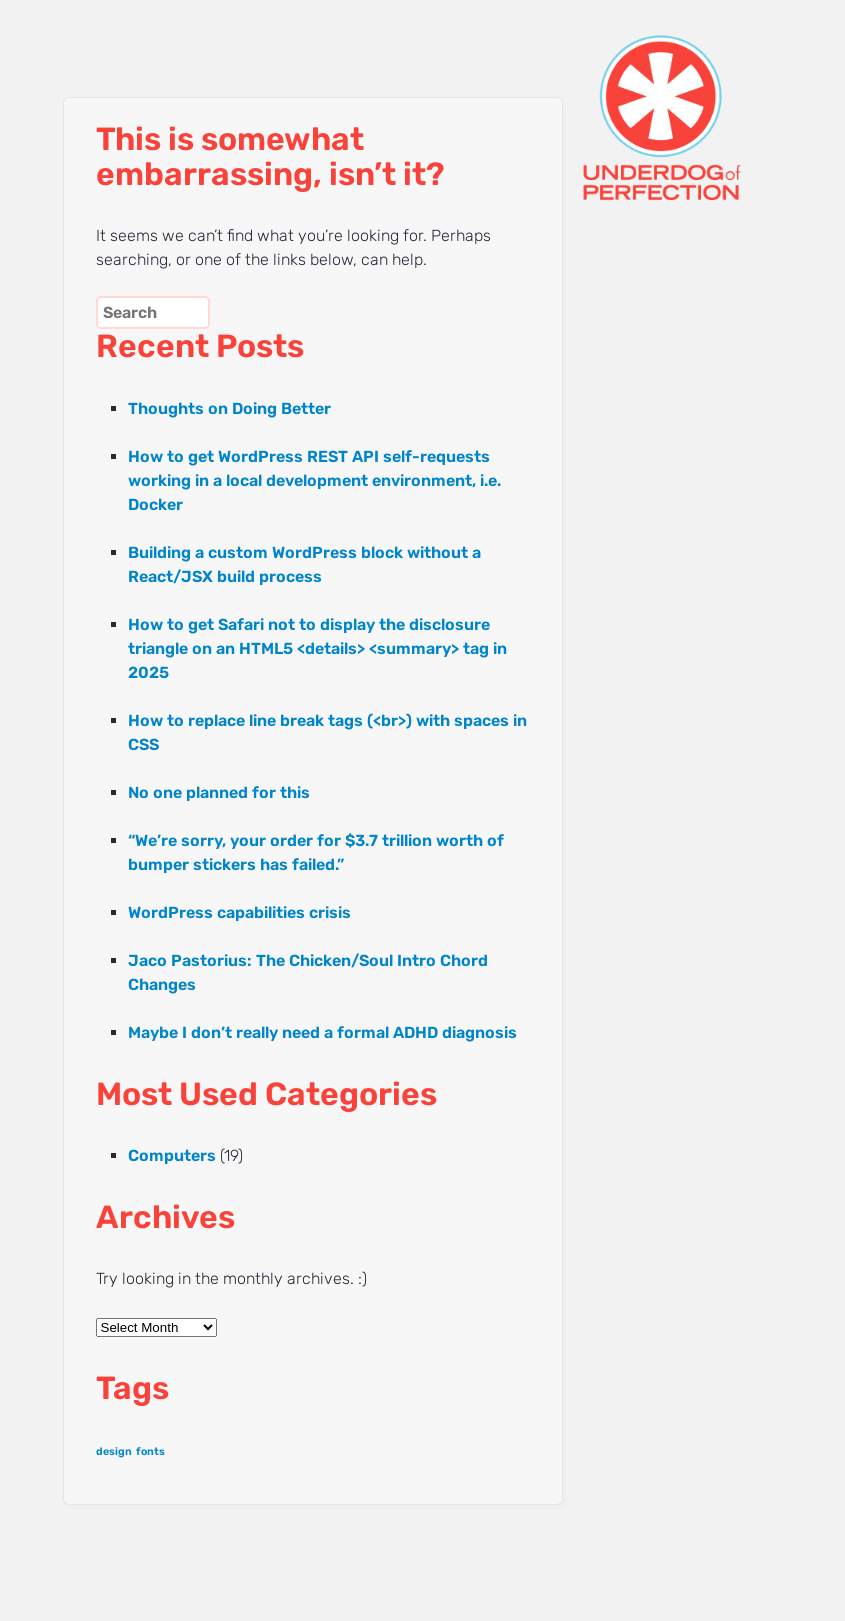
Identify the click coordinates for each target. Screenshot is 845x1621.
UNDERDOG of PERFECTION (658, 100)
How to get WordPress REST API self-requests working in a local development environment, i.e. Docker (314, 480)
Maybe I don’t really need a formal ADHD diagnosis (322, 1032)
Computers (172, 1155)
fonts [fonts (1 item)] (150, 1451)
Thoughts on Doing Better (229, 408)
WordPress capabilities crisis (239, 912)
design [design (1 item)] (114, 1451)
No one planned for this (219, 792)
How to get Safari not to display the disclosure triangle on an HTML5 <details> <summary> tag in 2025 (317, 648)
